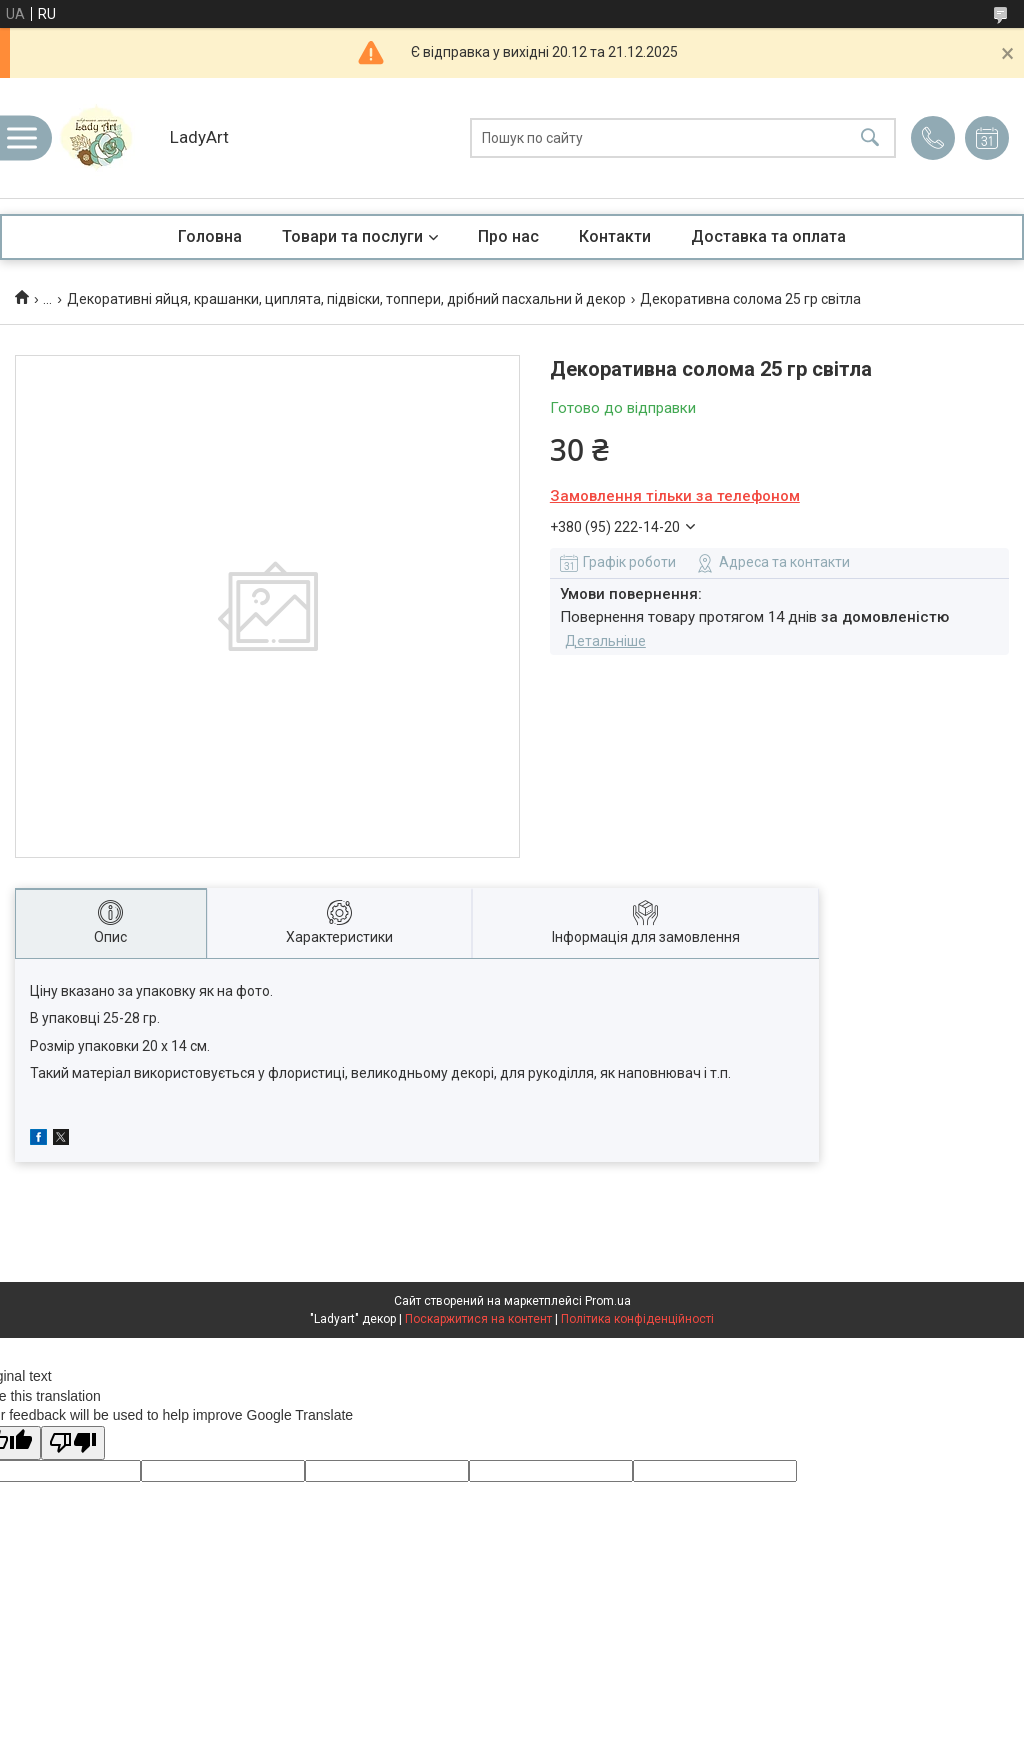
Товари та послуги (352, 236)
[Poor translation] (73, 1443)
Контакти (615, 236)
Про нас (508, 236)
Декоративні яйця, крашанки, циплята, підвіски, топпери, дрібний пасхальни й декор (346, 299)
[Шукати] (870, 138)
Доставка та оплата (768, 236)
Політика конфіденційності (637, 1319)
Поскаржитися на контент (478, 1319)
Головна (210, 236)
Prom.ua (608, 1301)
